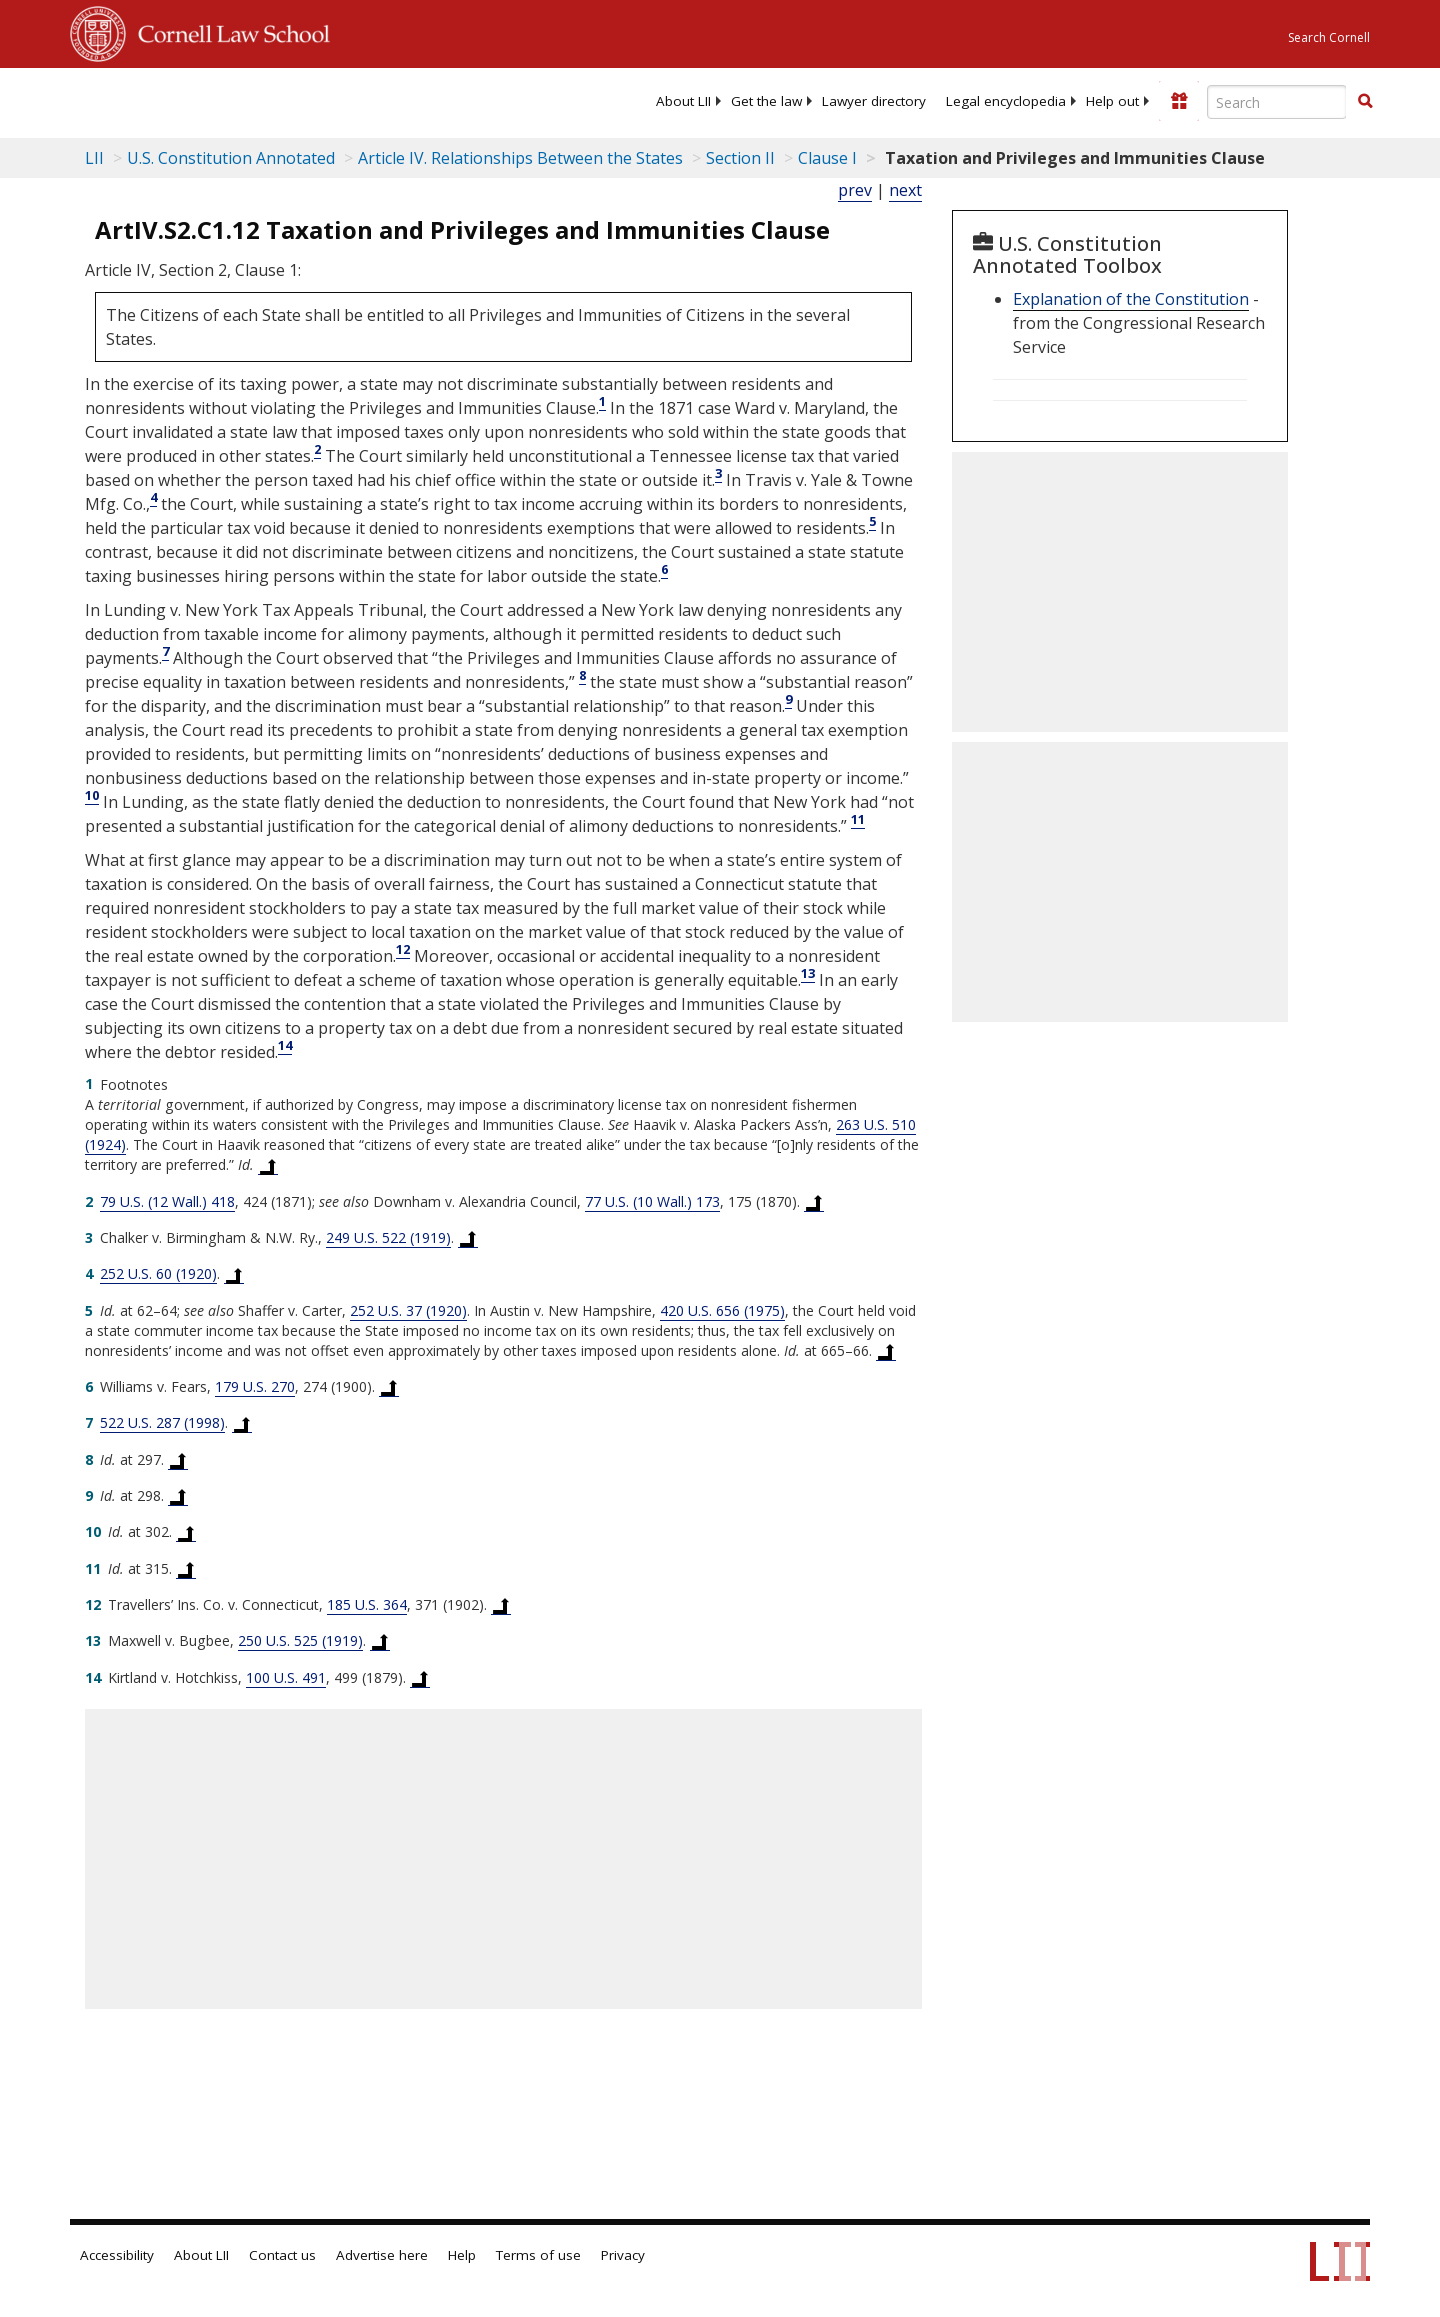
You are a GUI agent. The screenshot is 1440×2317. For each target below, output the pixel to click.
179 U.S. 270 (255, 1386)
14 (285, 1045)
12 (403, 949)
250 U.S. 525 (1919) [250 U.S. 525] (300, 1640)
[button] (1365, 101)
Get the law (766, 101)
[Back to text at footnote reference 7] (242, 1423)
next (905, 190)
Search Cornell (1329, 37)
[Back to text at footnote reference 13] (380, 1641)
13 (808, 973)
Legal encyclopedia (1006, 101)
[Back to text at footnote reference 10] (186, 1532)
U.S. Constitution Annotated (231, 158)
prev (855, 190)
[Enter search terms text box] (1277, 102)
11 (858, 819)
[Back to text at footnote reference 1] (268, 1165)
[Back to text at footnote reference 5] (886, 1351)
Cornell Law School (228, 31)
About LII (683, 101)
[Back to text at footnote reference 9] (178, 1496)
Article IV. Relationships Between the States (520, 158)
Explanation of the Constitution (1131, 299)
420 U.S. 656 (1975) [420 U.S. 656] (722, 1310)
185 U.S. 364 (367, 1604)
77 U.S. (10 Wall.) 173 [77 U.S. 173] (652, 1201)
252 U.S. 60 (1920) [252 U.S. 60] (158, 1273)
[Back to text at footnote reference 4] (234, 1274)
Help (462, 2255)
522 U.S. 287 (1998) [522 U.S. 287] (162, 1422)
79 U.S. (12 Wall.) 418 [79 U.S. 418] (167, 1201)
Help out (1112, 101)
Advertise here (382, 2255)
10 (92, 795)
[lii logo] (295, 100)
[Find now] (1365, 102)
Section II (740, 158)
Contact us (282, 2255)
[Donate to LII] (1179, 101)
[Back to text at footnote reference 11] (186, 1569)
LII (94, 158)
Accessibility (117, 2255)
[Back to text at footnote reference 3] (468, 1238)
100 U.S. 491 (286, 1677)
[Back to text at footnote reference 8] (178, 1460)
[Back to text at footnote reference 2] (814, 1202)
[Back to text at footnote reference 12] (501, 1605)
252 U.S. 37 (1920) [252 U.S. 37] (408, 1310)
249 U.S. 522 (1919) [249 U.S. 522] (388, 1237)
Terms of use (538, 2255)
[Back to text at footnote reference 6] (389, 1387)
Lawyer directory (874, 101)
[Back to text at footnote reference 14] (420, 1678)
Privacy (623, 2255)
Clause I (827, 158)
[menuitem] (683, 101)
